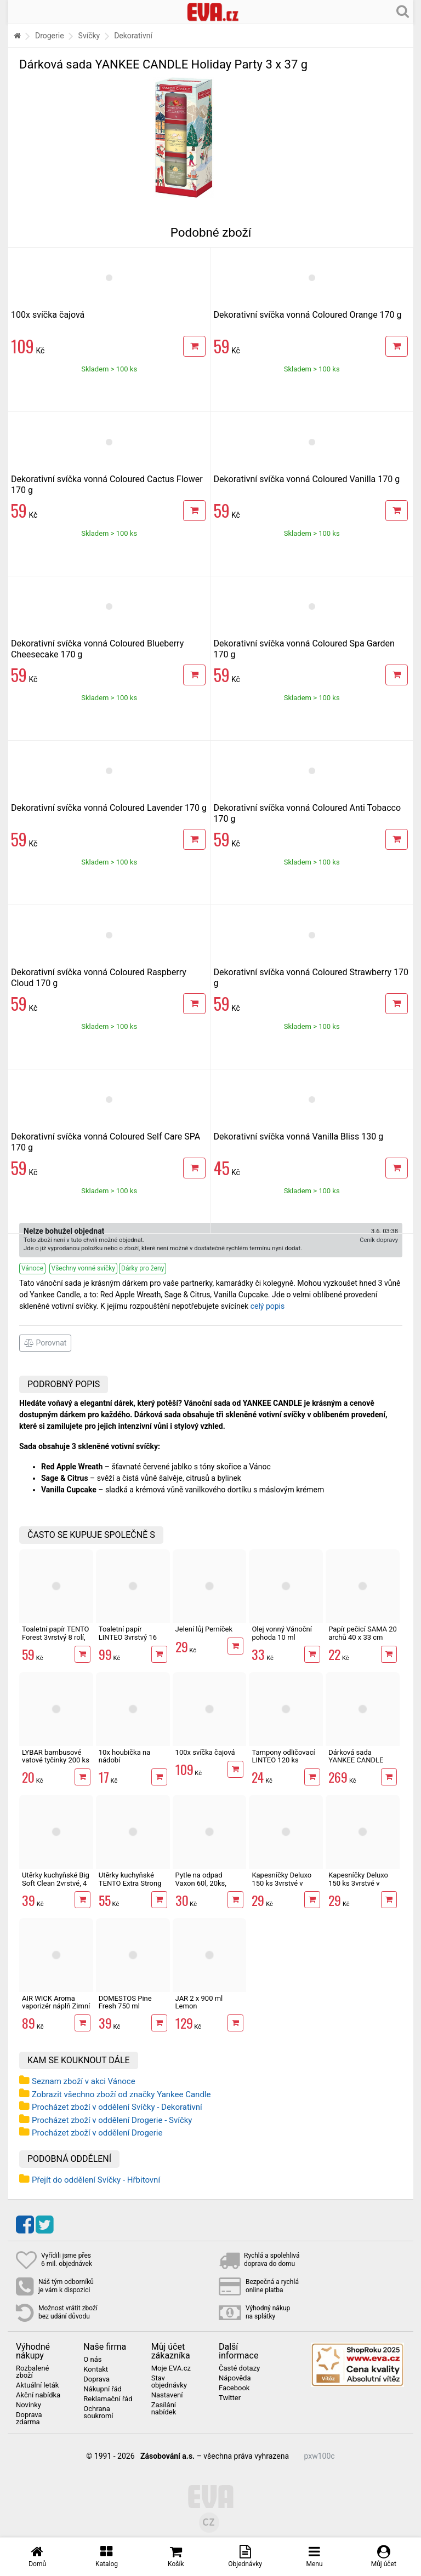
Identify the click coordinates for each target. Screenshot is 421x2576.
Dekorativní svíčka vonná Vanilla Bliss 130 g (299, 1136)
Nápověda (235, 2378)
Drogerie (49, 35)
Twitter (230, 2398)
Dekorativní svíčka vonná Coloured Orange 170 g (308, 315)
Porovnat (45, 1342)
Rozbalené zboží (32, 2372)
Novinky (28, 2405)
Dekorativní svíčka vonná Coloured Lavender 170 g (109, 808)
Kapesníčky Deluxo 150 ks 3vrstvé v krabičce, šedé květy (360, 1883)
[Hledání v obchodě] (402, 11)
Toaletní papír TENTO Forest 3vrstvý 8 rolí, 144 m (55, 1637)
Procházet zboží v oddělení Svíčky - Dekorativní (117, 2107)
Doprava (96, 2379)
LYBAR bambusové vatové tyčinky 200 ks (55, 1756)
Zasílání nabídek (164, 2408)
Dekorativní (133, 35)
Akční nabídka (38, 2395)
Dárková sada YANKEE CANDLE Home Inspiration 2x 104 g (360, 1764)
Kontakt (95, 2369)
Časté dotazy (239, 2368)
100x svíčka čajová (47, 315)
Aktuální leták (37, 2385)
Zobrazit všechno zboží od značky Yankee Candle (121, 2094)
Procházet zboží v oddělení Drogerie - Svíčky (112, 2120)
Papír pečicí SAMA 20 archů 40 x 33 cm (362, 1633)
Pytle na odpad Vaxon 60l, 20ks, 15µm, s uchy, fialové (208, 1883)
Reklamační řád (107, 2399)
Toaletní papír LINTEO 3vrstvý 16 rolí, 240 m (128, 1637)
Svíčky (89, 35)
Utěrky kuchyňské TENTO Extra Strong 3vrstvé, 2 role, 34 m (130, 1883)
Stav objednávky (169, 2381)
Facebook (234, 2388)
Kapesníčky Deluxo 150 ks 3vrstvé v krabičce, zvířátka (281, 1883)
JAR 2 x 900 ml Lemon (199, 2002)
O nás (92, 2359)
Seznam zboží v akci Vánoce (83, 2081)
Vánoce (32, 1268)
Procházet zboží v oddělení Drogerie (97, 2133)
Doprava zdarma (29, 2418)
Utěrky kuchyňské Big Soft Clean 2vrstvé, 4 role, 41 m (55, 1883)
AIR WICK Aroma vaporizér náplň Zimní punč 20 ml (56, 2006)
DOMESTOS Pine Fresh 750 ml (125, 2002)
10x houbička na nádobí (124, 1756)
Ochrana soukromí (98, 2412)
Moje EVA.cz (171, 2368)
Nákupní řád (102, 2389)
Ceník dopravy (379, 1240)
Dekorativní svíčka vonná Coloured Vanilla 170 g (307, 479)
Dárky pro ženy (142, 1268)
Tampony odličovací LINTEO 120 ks (283, 1756)
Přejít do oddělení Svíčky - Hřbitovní (96, 2180)
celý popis (268, 1306)
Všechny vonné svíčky (84, 1268)
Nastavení (167, 2395)
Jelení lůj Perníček (204, 1629)
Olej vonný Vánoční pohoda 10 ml (282, 1633)
